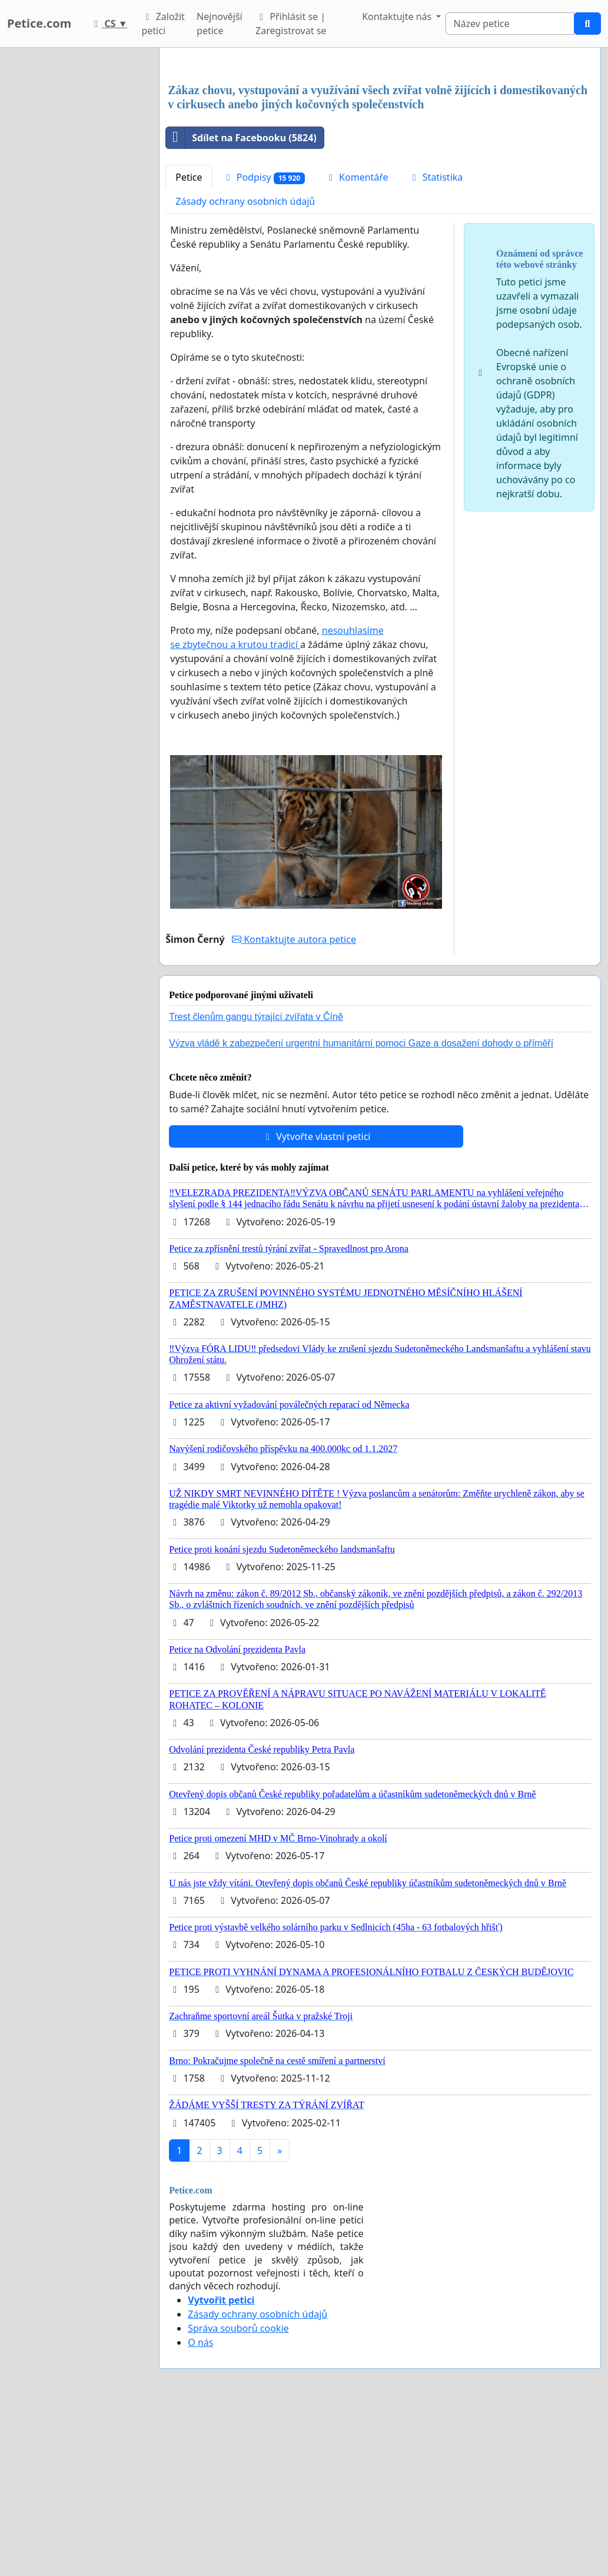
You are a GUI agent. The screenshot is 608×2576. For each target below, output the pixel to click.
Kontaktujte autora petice (294, 1104)
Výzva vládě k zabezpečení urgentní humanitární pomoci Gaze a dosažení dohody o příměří (361, 1208)
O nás (200, 2507)
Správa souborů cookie (238, 2493)
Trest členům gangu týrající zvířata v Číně (256, 1181)
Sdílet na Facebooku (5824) (241, 302)
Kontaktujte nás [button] (398, 16)
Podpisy (263, 342)
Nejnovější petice (219, 23)
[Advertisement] (379, 149)
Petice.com (39, 23)
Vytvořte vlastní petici (316, 1301)
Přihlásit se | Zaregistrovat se (290, 23)
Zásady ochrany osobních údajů (245, 366)
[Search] (510, 23)
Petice (188, 341)
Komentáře (356, 341)
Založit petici (162, 23)
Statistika (435, 341)
